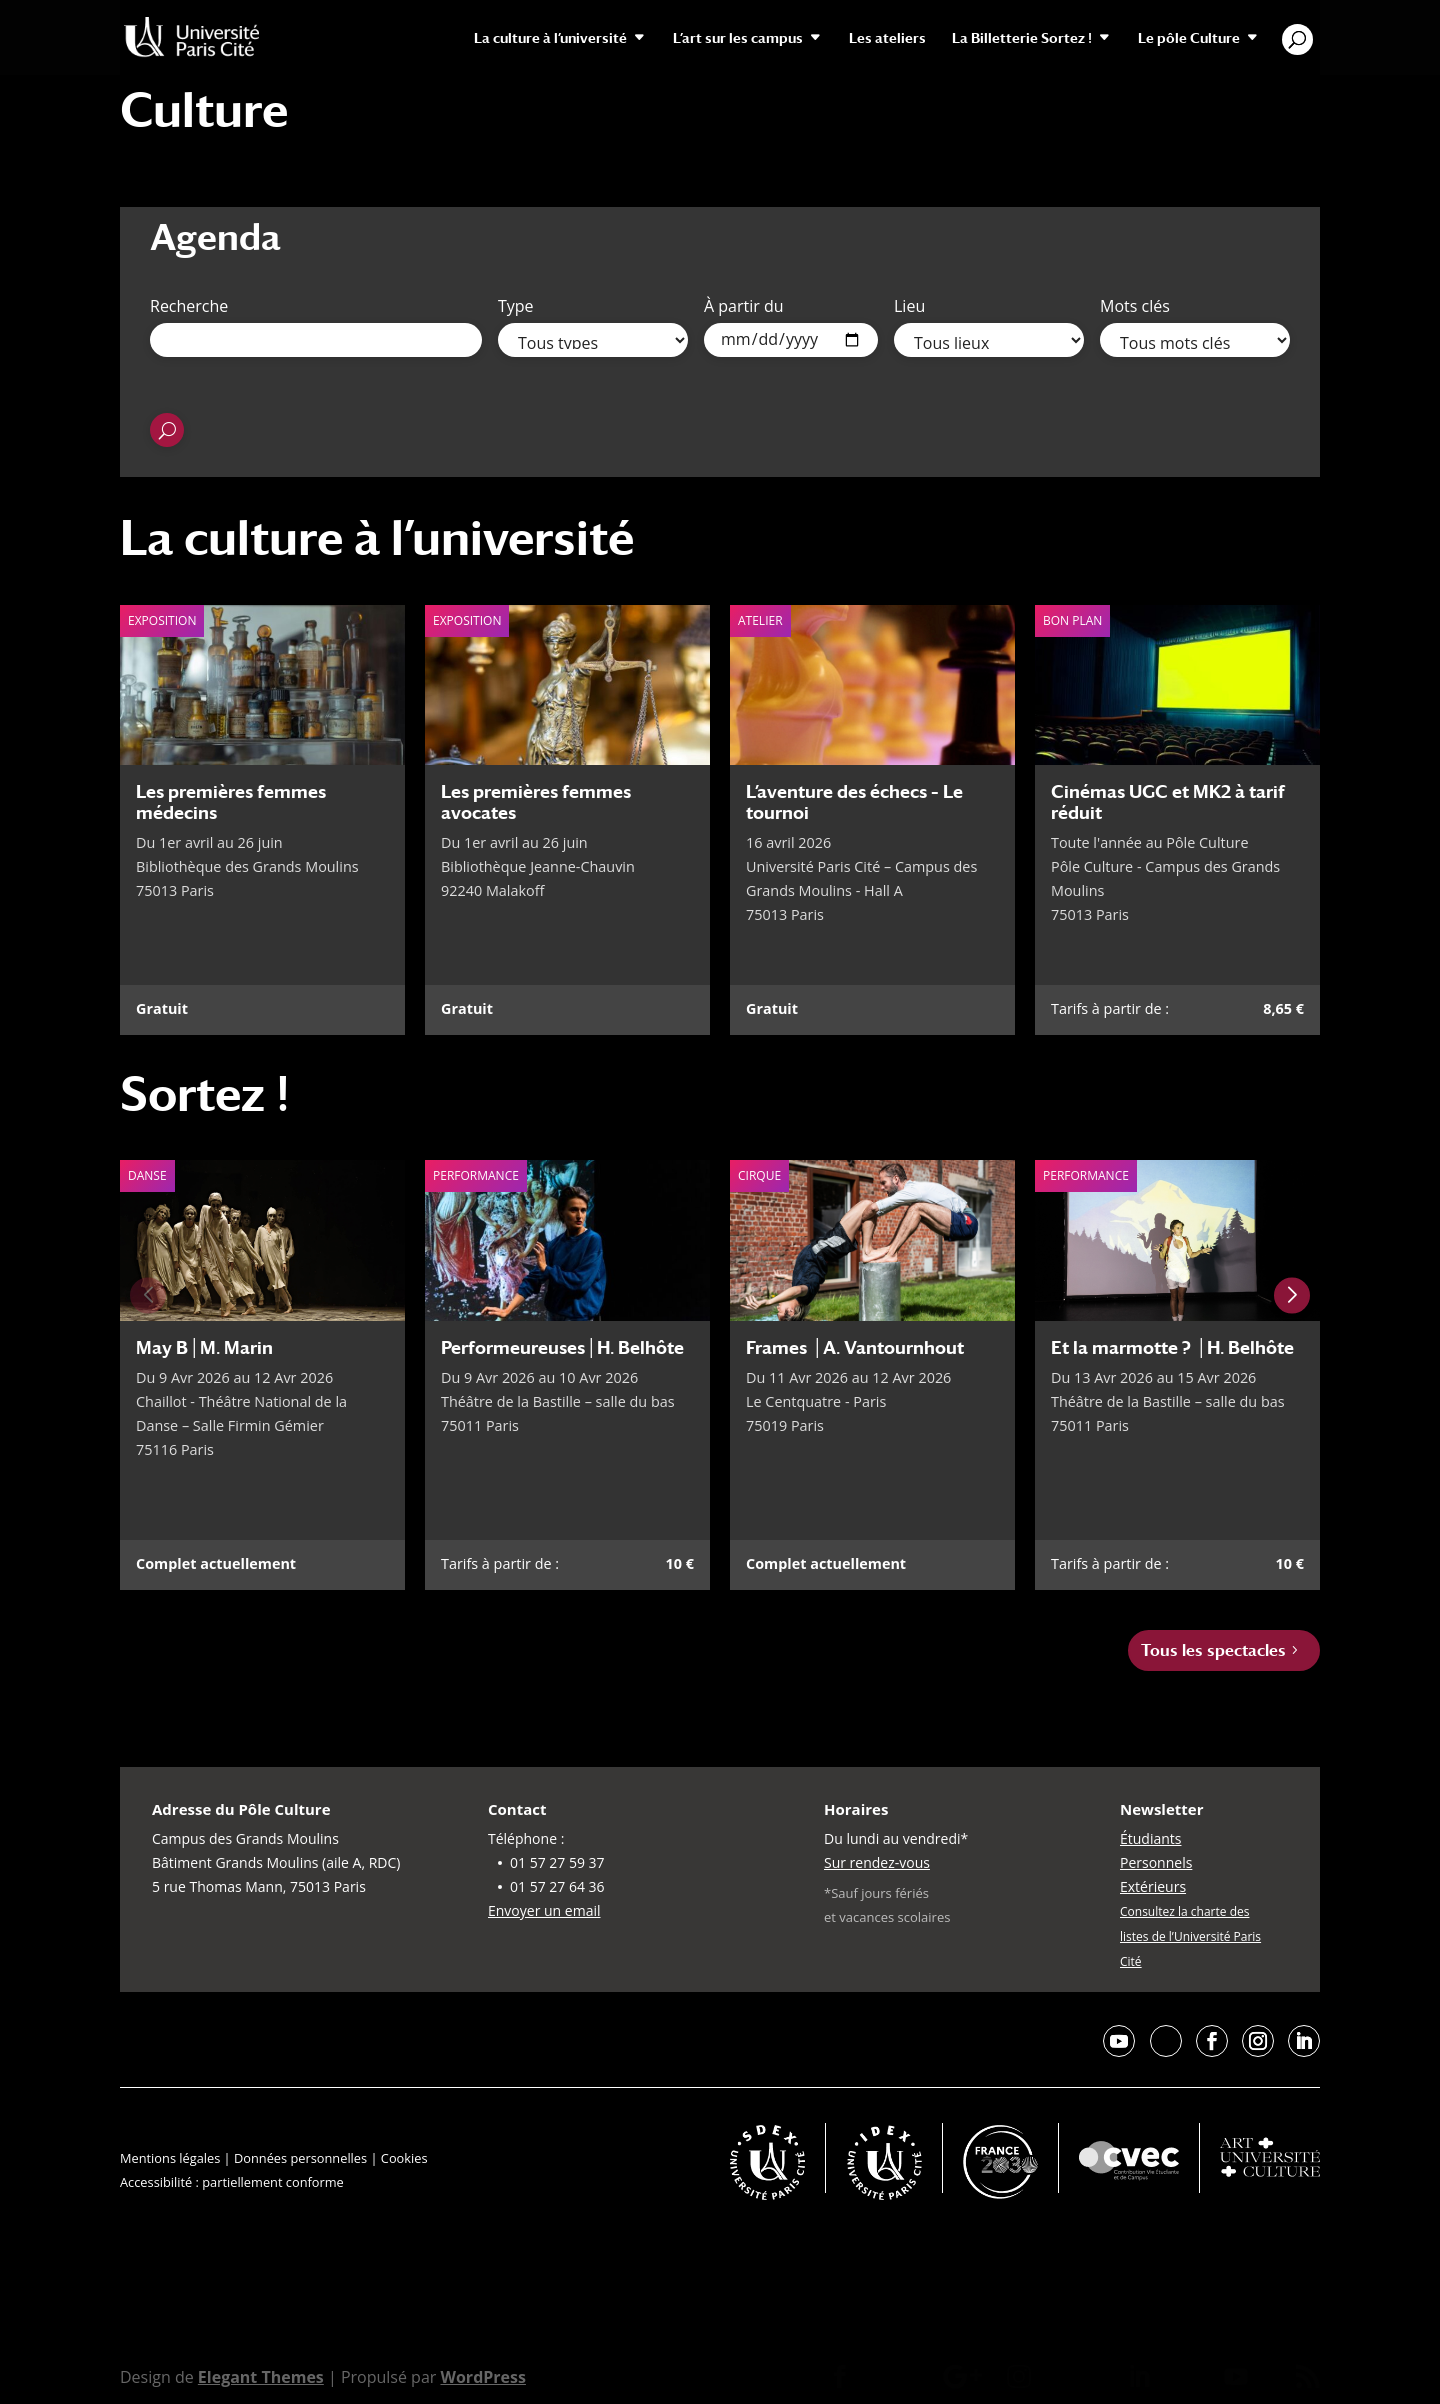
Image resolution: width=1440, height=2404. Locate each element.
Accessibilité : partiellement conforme (232, 2182)
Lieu (909, 306)
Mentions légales (170, 2158)
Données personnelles (300, 2158)
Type (516, 306)
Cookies (404, 2158)
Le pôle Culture (1189, 38)
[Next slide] (1292, 1296)
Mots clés (1135, 306)
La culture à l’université (550, 38)
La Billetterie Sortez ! (1022, 38)
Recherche (189, 306)
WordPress (482, 2377)
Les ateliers (887, 38)
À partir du (744, 306)
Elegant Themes (261, 2377)
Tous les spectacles (1213, 1650)
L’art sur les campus (738, 38)
